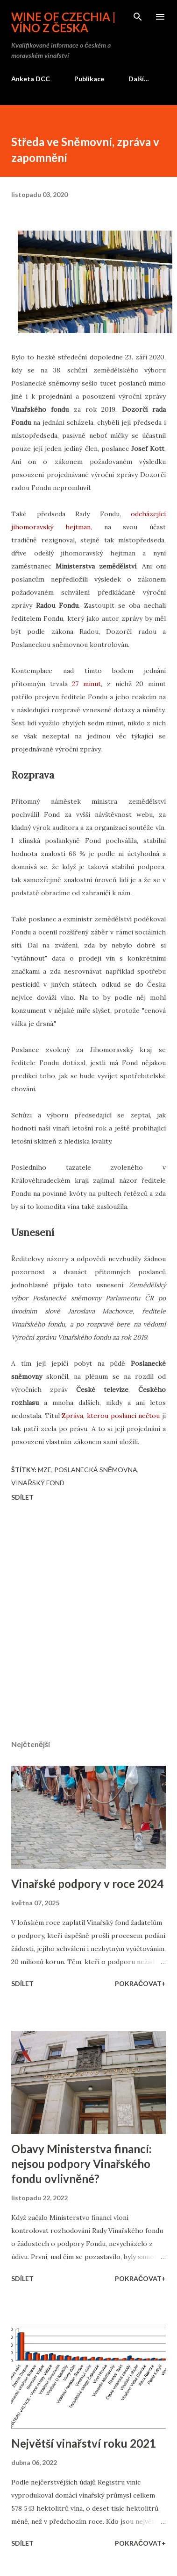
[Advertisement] (87, 1622)
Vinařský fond (37, 1483)
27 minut (86, 684)
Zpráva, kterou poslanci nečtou (111, 1415)
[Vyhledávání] (137, 16)
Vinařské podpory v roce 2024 (87, 1883)
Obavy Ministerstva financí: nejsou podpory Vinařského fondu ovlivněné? (81, 2163)
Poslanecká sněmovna (95, 1470)
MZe (44, 1470)
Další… (138, 79)
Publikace (89, 79)
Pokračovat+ (140, 1983)
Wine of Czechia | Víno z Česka (63, 22)
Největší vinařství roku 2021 (83, 2443)
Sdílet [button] (22, 1497)
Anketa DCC (30, 79)
